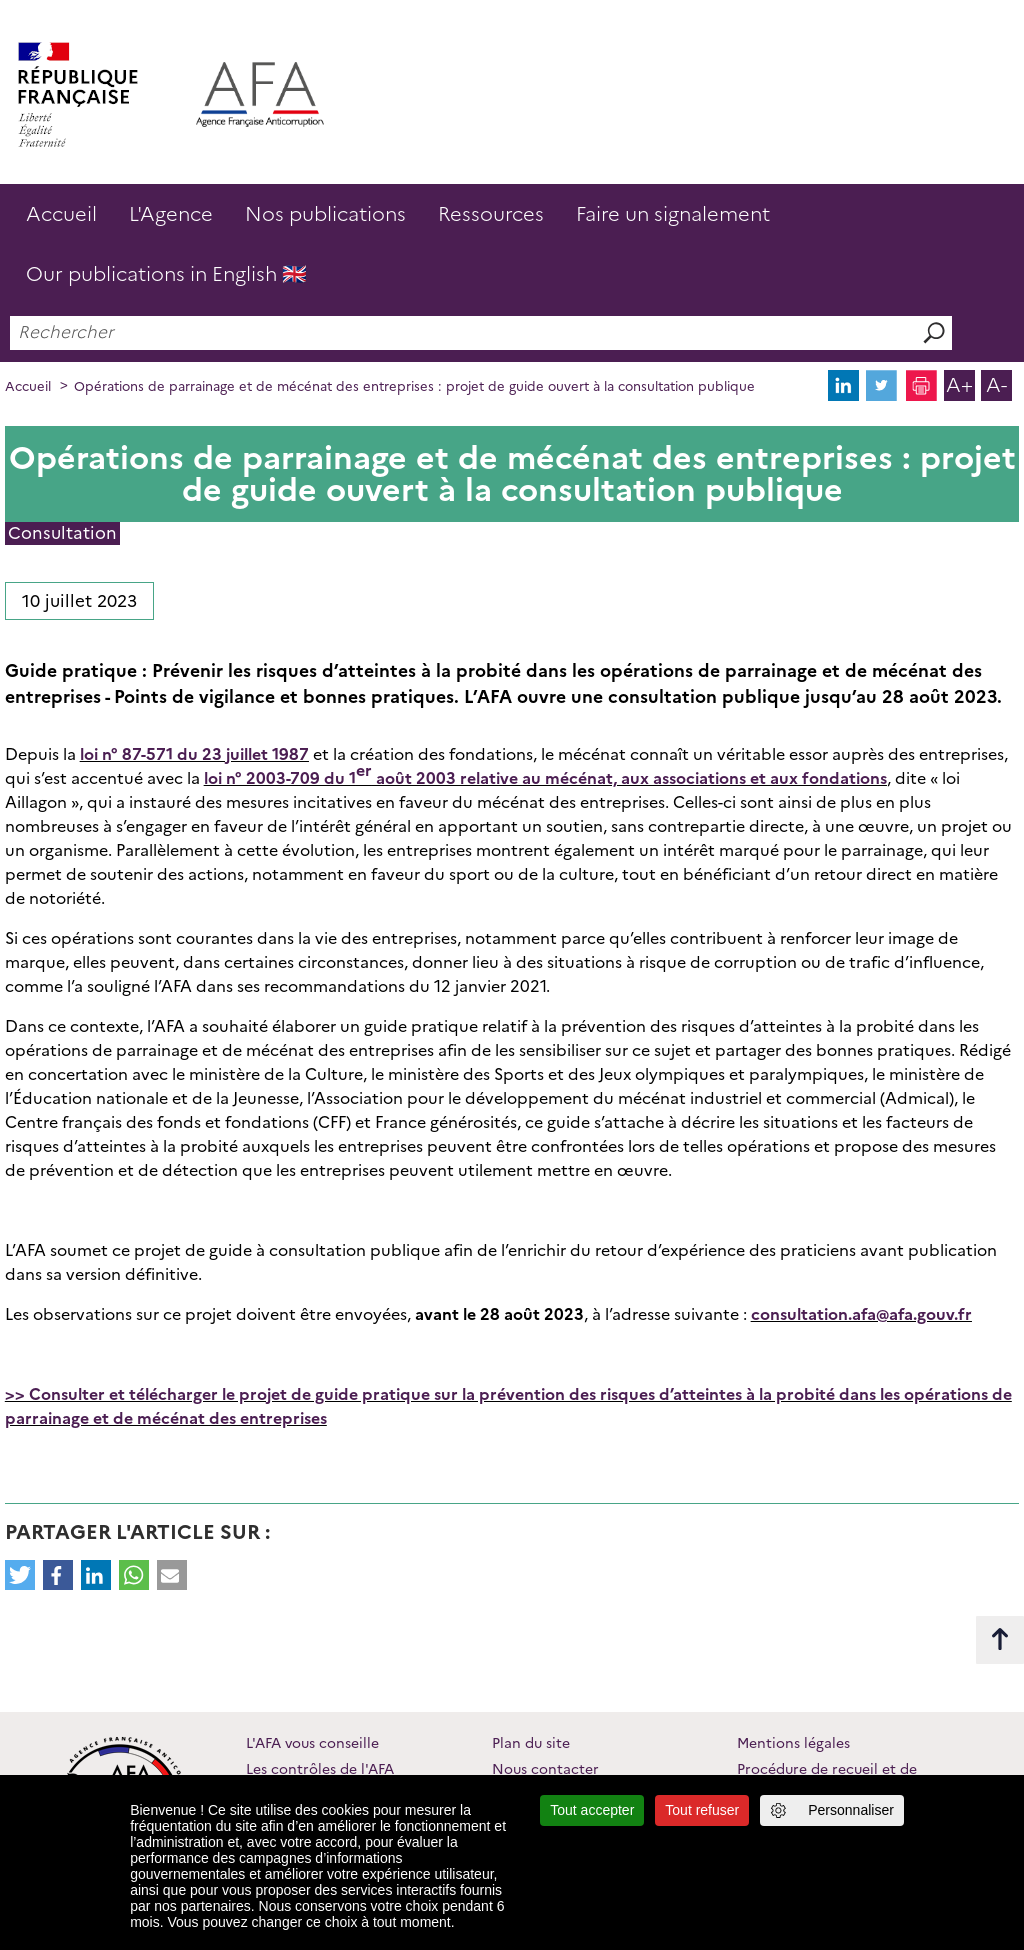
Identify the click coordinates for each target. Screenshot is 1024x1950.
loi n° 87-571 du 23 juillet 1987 (194, 754)
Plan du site (531, 1743)
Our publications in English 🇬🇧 (166, 274)
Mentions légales (793, 1743)
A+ (959, 385)
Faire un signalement (673, 214)
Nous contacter (545, 1769)
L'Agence (171, 214)
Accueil (61, 214)
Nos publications (325, 214)
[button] (20, 1575)
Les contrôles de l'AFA (320, 1769)
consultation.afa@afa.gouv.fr (861, 1314)
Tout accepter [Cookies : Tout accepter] (592, 1810)
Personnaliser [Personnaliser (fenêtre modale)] (851, 1810)
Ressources (491, 214)
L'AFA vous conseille (312, 1743)
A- (996, 385)
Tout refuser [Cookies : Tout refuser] (702, 1810)
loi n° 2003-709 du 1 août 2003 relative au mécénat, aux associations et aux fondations (545, 774)
